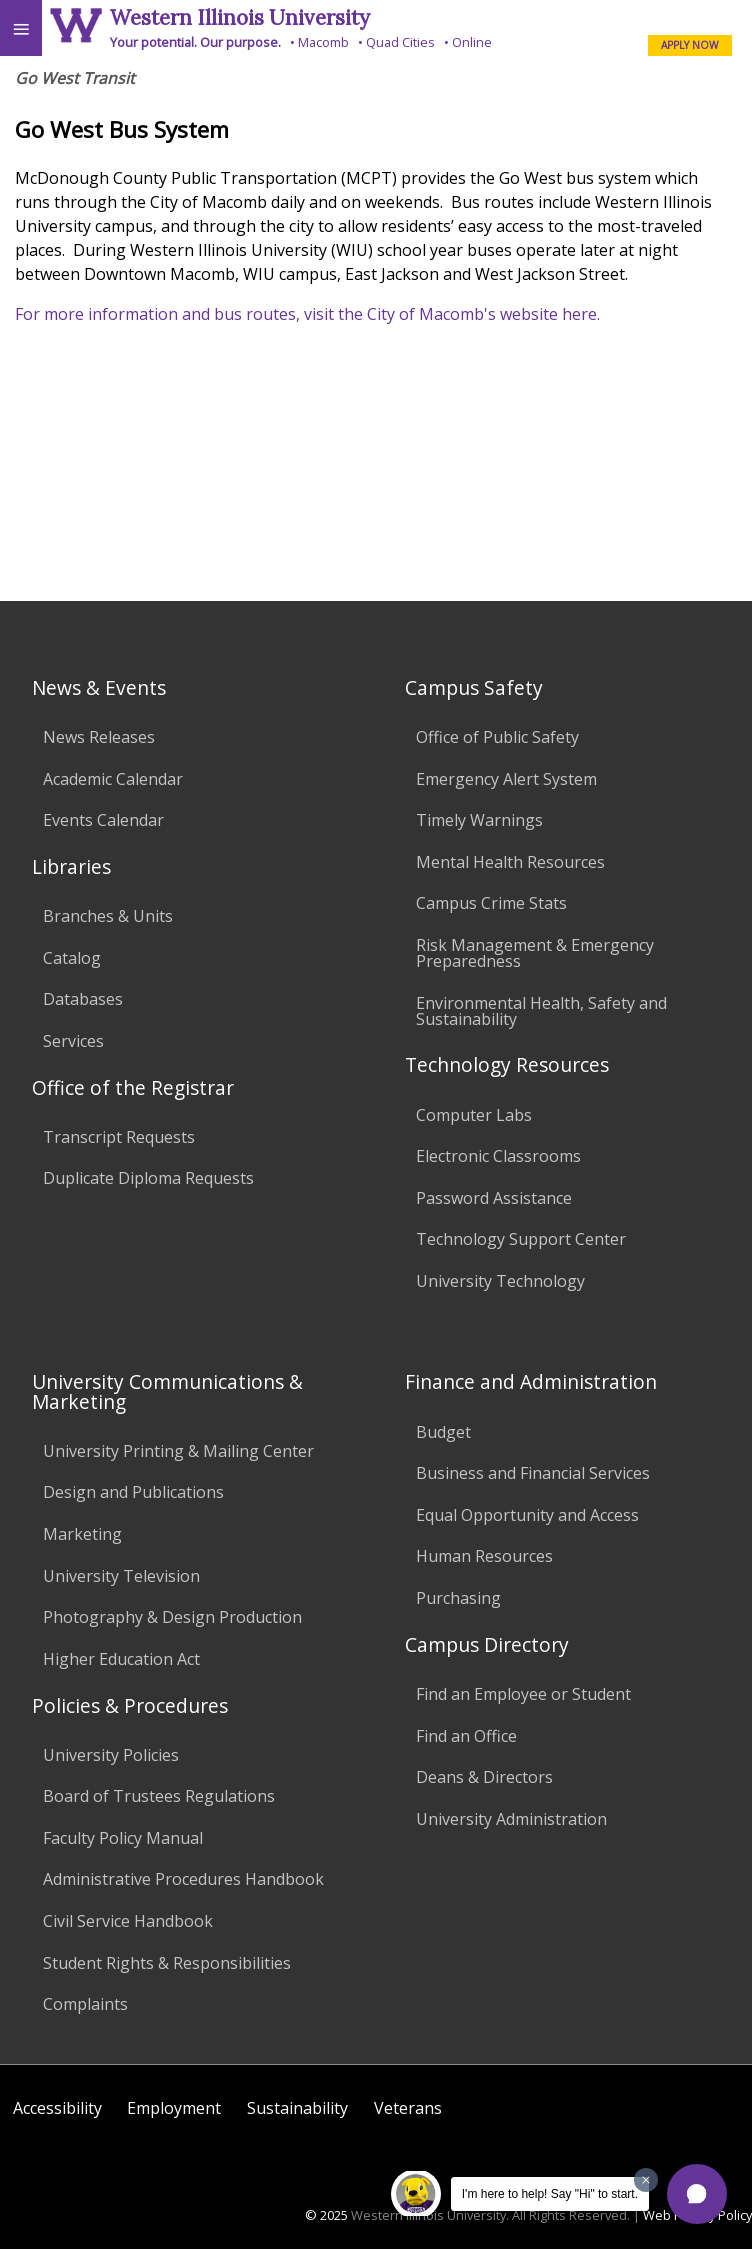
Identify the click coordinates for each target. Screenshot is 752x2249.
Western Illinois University (240, 17)
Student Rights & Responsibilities (167, 1963)
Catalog (72, 958)
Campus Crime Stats (491, 903)
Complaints (85, 2004)
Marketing (82, 1534)
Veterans (408, 2108)
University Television (121, 1576)
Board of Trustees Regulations (159, 1796)
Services (73, 1041)
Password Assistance (494, 1198)
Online (472, 42)
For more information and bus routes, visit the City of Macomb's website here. (307, 314)
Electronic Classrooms (498, 1156)
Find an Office (466, 1736)
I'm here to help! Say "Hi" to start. (550, 2194)
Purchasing (458, 1598)
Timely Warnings (479, 820)
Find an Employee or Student (523, 1694)
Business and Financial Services (533, 1473)
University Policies (111, 1755)
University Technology (500, 1281)
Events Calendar (103, 820)
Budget (443, 1432)
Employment (174, 2108)
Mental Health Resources (510, 862)
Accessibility (57, 2108)
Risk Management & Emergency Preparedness (535, 953)
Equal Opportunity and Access (527, 1515)
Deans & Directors (484, 1777)
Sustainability (297, 2108)
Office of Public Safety (497, 737)
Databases (83, 999)
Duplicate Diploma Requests (148, 1178)
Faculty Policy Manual (123, 1838)
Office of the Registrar (133, 1087)
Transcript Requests (119, 1137)
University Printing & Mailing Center (178, 1451)
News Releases (99, 737)
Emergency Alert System (506, 779)
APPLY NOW (689, 45)
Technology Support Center (521, 1239)
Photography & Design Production (172, 1617)
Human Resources (484, 1556)
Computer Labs (474, 1115)
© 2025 (326, 2215)
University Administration (511, 1819)
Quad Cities (400, 42)
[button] (697, 2194)
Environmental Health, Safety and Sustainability (541, 1011)
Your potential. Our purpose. (195, 42)
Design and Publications (133, 1492)
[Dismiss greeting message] (646, 2180)
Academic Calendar (113, 779)
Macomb (323, 42)
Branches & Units (108, 916)
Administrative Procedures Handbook (183, 1879)
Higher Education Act (121, 1659)
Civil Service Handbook (128, 1921)
